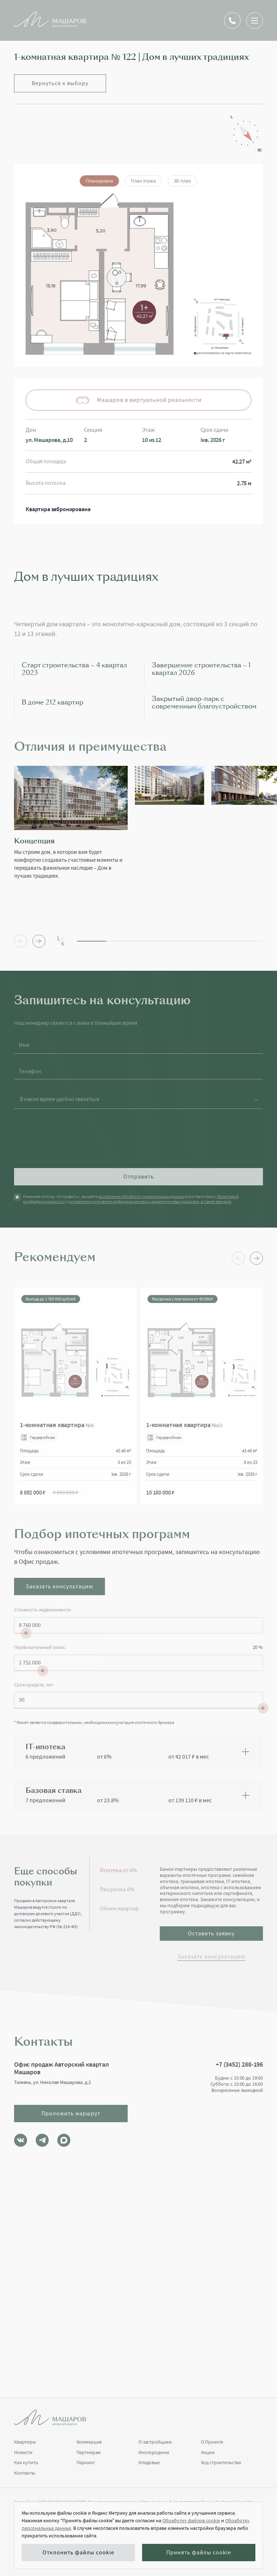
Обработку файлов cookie (191, 2520)
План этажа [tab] (143, 180)
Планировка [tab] (99, 180)
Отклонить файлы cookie (78, 2552)
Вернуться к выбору (60, 83)
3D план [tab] (182, 180)
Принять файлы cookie (198, 2552)
